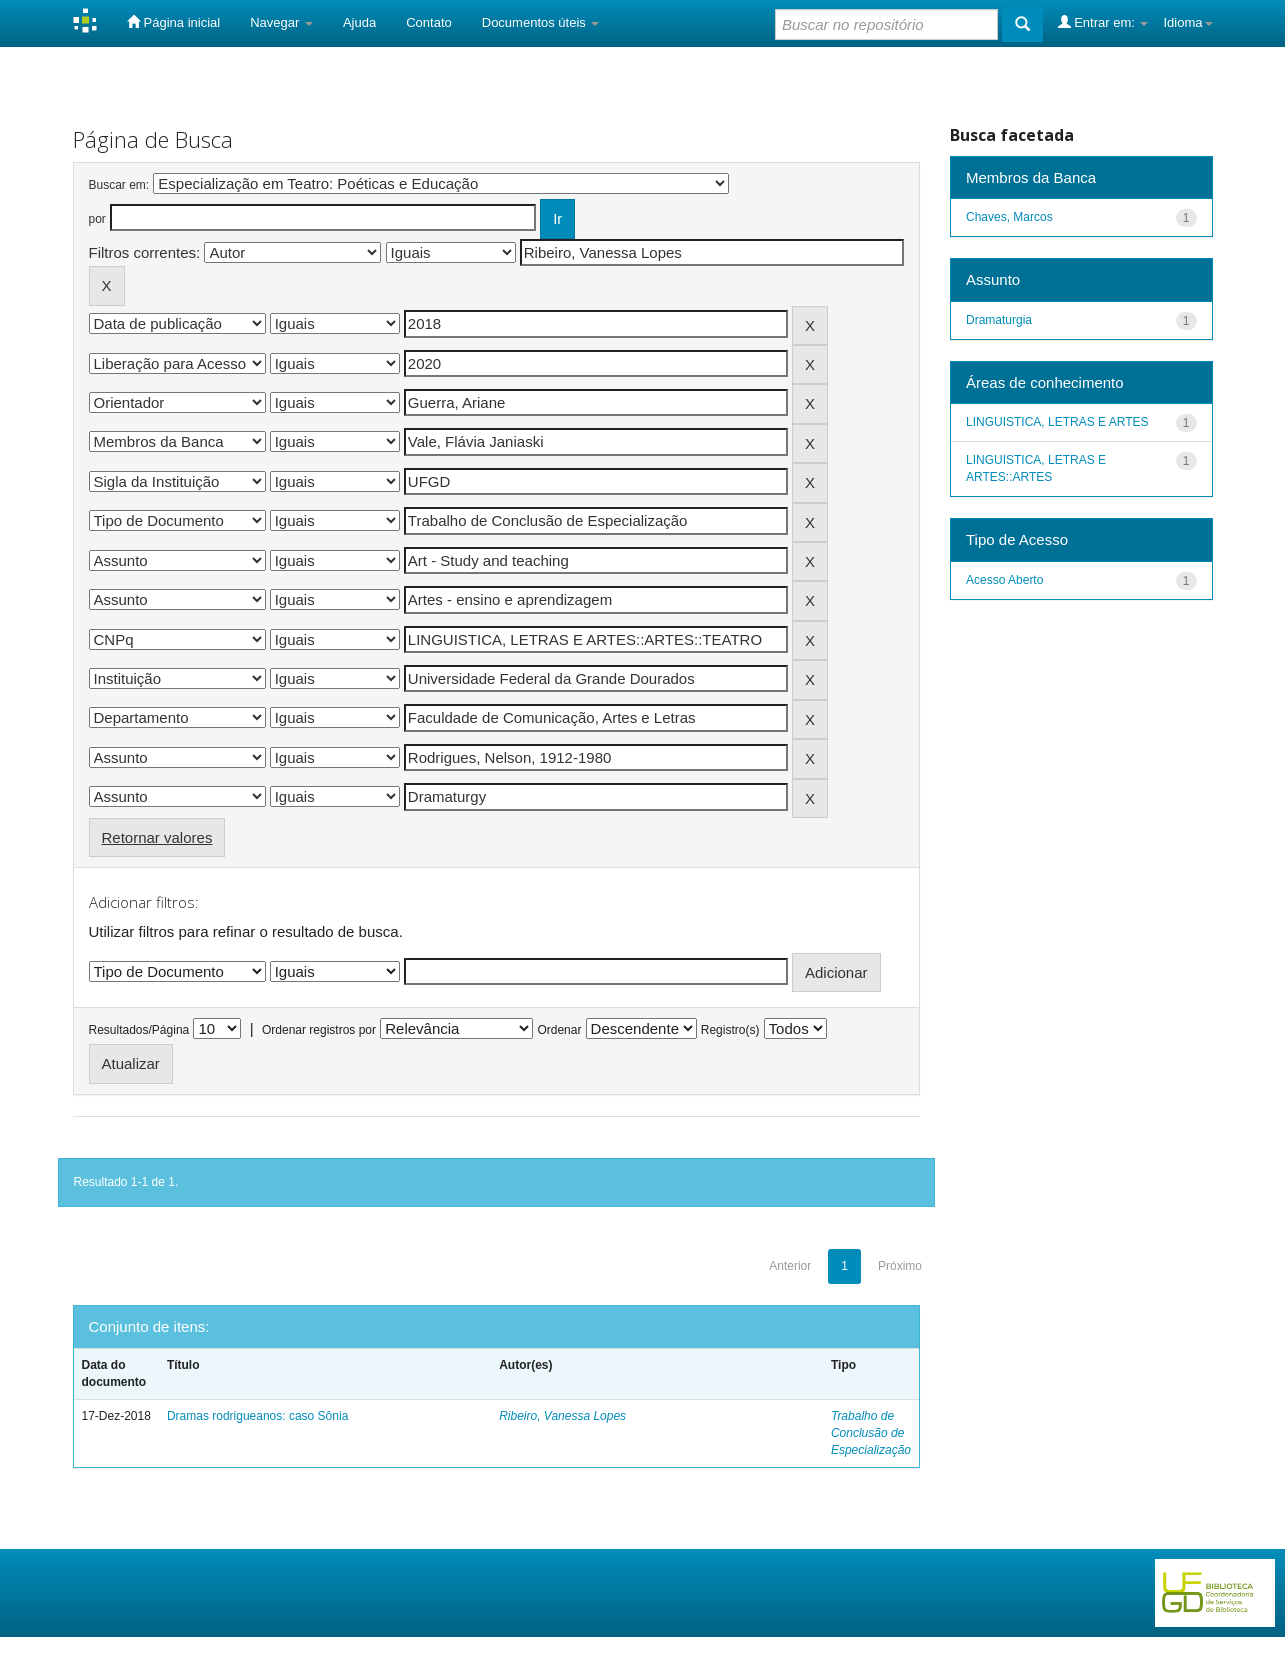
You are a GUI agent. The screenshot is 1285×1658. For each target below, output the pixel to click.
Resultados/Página (139, 1030)
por (97, 219)
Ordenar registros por (319, 1030)
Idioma (1187, 22)
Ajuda (359, 22)
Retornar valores (157, 837)
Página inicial (173, 22)
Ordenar (559, 1030)
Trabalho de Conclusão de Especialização (871, 1433)
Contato (429, 22)
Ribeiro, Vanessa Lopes (562, 1416)
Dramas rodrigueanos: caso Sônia (257, 1416)
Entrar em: (1103, 22)
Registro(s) (730, 1030)
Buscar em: (119, 185)
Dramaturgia (999, 320)
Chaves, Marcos (1009, 217)
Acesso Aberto (1004, 580)
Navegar (281, 22)
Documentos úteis (541, 22)
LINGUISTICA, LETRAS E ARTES (1057, 422)
